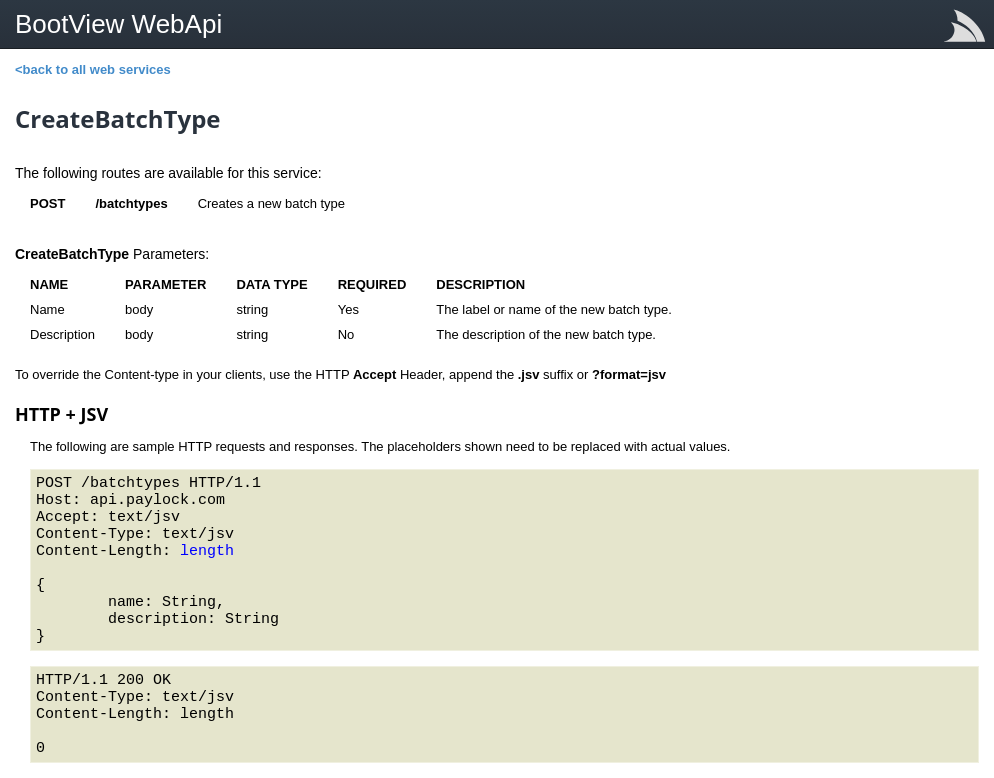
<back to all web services (93, 69)
